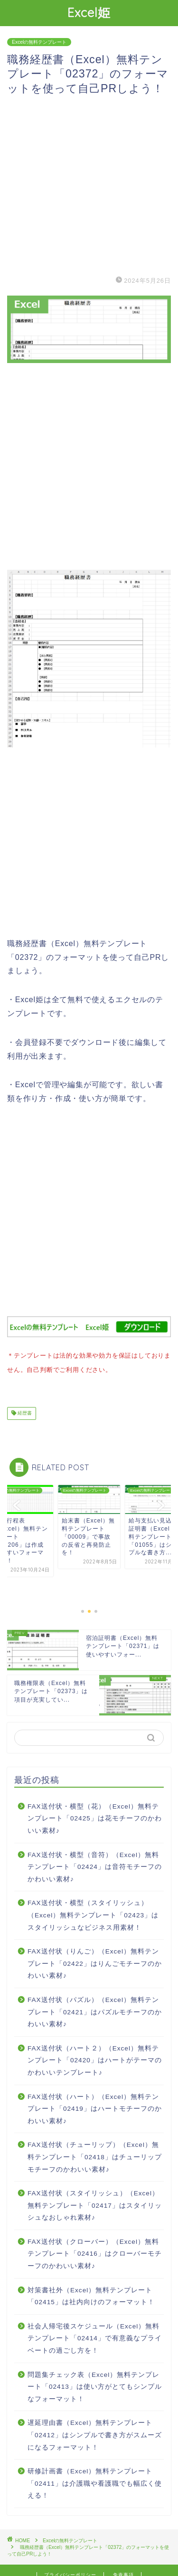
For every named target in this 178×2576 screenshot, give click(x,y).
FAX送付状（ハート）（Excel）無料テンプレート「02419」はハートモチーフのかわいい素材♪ (95, 2107)
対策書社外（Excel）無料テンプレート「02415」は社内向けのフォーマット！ (91, 2294)
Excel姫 (89, 12)
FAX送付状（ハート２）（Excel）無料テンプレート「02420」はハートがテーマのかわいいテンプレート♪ (95, 2058)
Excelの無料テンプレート (39, 42)
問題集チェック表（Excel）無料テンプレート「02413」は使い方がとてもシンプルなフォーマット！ (95, 2385)
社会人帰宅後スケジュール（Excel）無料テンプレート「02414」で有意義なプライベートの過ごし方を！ (95, 2336)
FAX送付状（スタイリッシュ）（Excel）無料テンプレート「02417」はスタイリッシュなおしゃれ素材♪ (95, 2203)
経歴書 (24, 1411)
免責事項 (123, 2573)
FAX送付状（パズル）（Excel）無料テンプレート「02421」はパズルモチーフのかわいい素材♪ (95, 2010)
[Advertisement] (89, 185)
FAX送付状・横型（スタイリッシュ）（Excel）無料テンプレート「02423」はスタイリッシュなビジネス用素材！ (93, 1913)
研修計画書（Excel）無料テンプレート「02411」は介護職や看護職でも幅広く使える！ (95, 2481)
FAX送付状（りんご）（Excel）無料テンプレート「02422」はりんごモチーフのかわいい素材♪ (95, 1961)
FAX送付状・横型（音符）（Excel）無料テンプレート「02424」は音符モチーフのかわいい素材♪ (95, 1865)
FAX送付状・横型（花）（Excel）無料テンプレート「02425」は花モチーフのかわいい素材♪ (95, 1816)
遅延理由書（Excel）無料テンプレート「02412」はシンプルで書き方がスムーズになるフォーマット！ (95, 2433)
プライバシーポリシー (70, 2573)
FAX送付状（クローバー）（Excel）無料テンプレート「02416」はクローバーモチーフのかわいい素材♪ (95, 2252)
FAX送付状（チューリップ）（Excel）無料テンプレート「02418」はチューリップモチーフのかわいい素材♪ (95, 2155)
